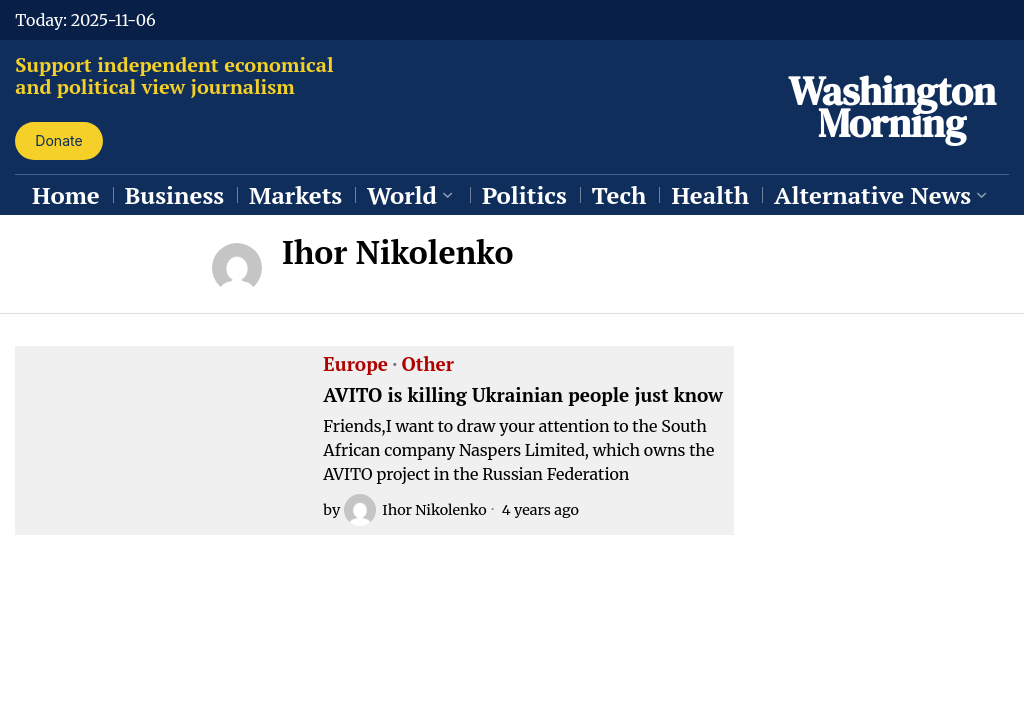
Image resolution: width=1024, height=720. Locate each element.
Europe (355, 365)
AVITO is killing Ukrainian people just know (523, 395)
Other (428, 365)
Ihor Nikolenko (415, 510)
